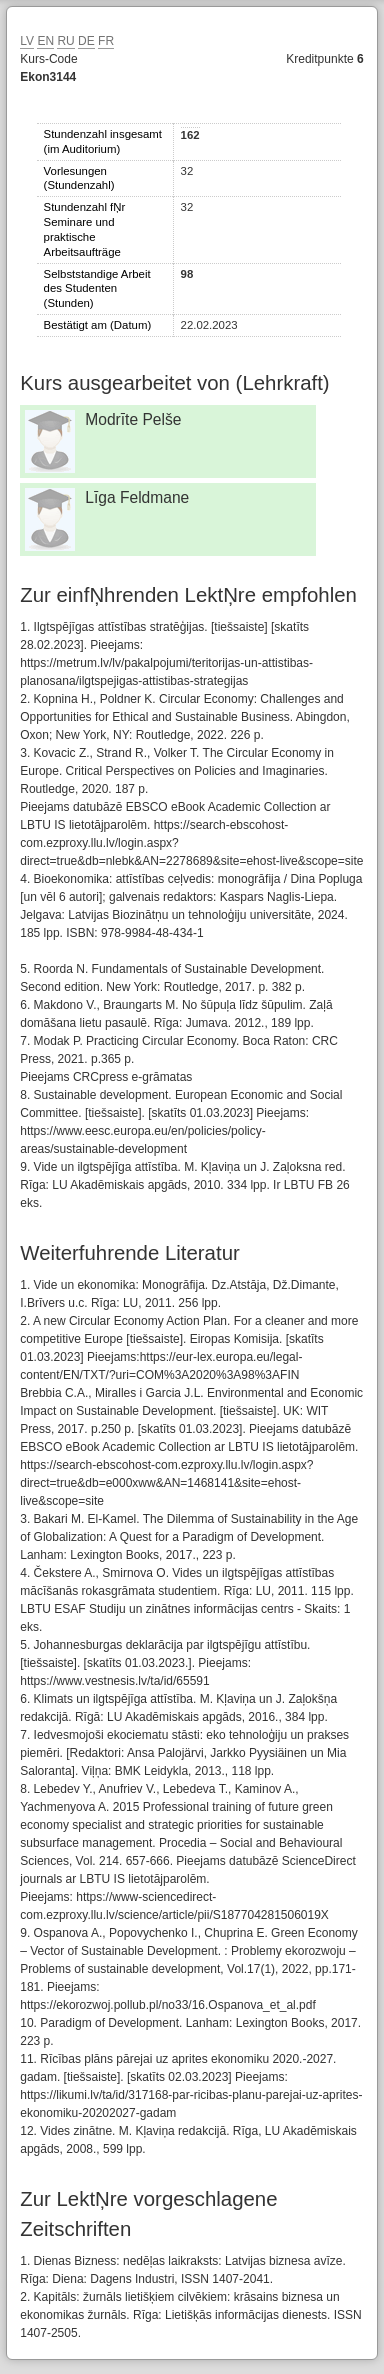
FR (106, 41)
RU (65, 41)
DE (86, 41)
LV (27, 41)
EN (45, 41)
